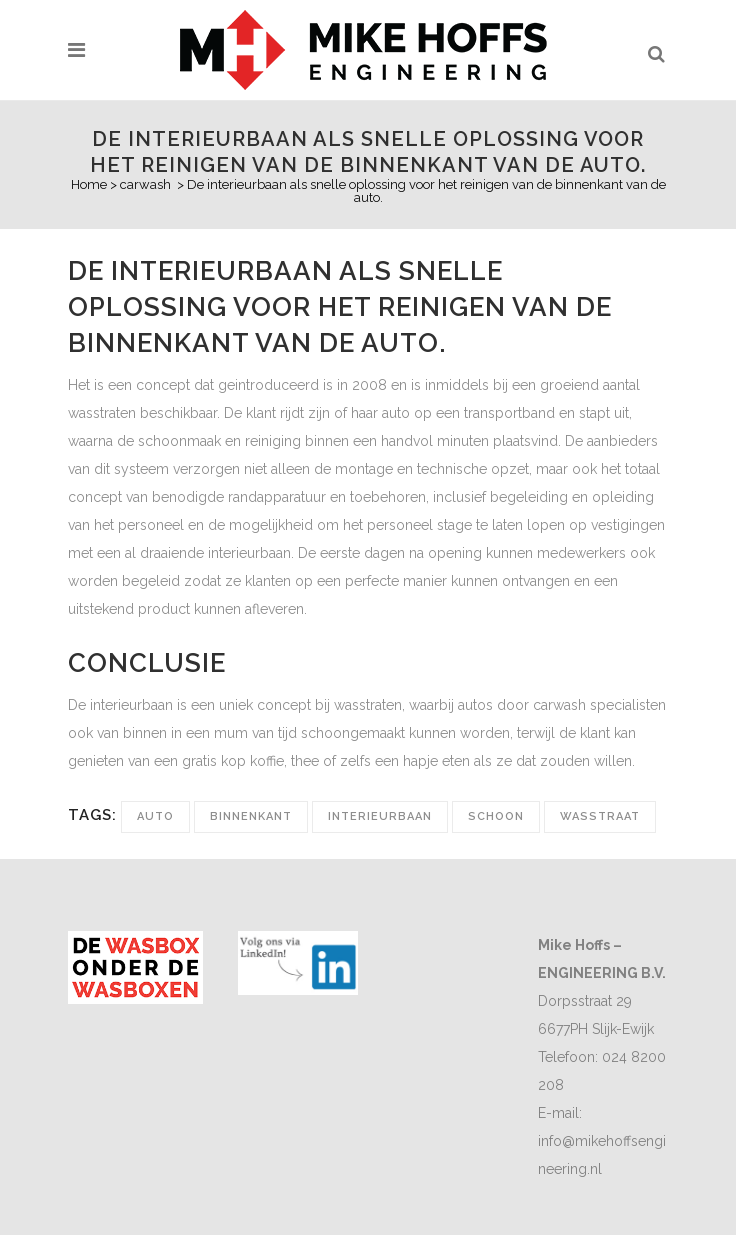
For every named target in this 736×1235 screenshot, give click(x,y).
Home (89, 184)
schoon (496, 816)
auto (155, 816)
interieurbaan (380, 816)
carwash (145, 184)
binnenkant (251, 816)
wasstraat (600, 816)
